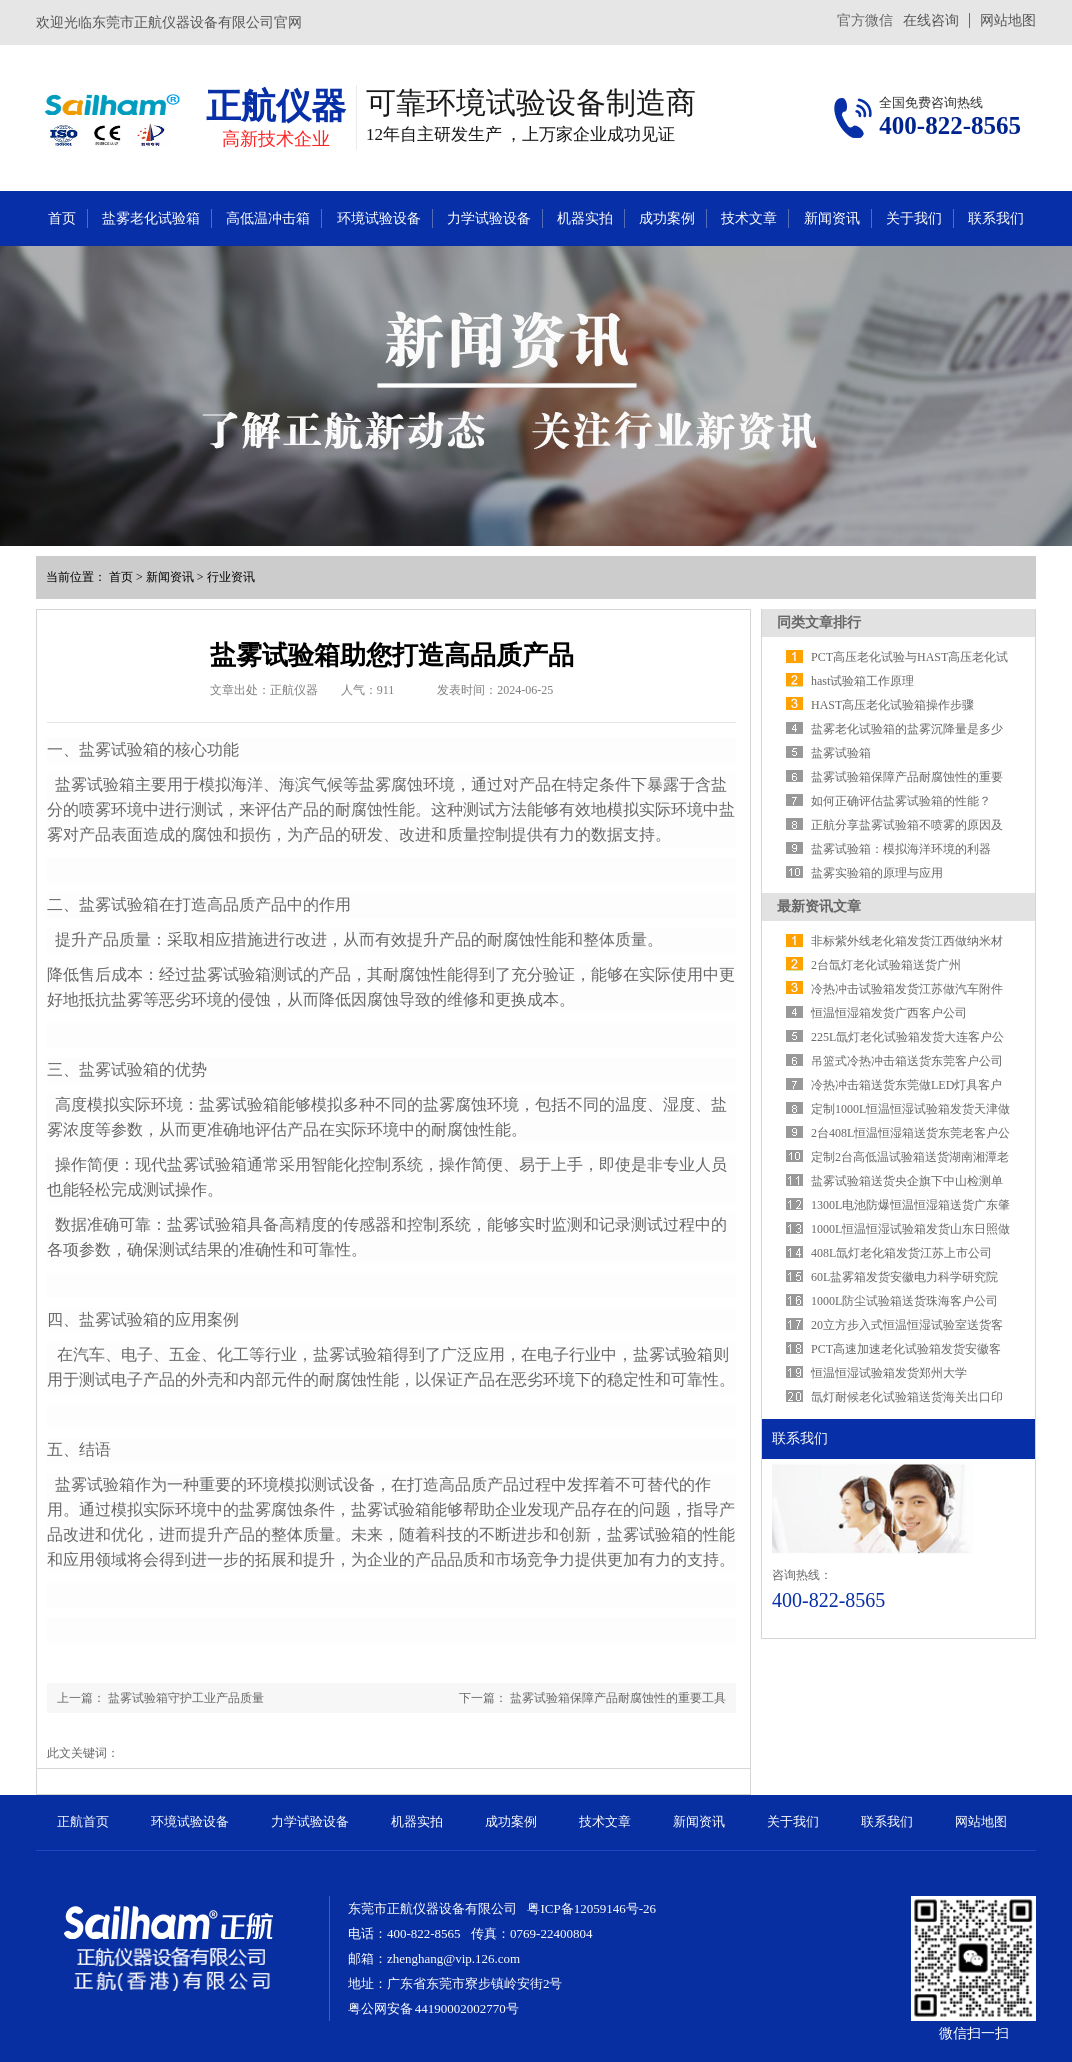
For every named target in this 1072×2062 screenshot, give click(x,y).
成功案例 (667, 218)
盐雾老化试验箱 (151, 218)
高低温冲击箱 (268, 218)
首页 (62, 218)
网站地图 (1008, 20)
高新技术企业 (276, 139)
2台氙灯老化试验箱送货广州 (886, 965)
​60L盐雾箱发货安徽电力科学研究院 (904, 1277)
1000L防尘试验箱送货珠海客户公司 (904, 1301)
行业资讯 (231, 577)
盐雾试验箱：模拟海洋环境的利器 (901, 849)
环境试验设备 (379, 218)
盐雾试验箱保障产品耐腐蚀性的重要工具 (618, 1698)
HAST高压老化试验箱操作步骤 (892, 705)
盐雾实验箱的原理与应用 (877, 873)
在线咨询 (931, 20)
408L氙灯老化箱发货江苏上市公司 (901, 1253)
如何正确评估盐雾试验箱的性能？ (901, 801)
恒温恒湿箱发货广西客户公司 (889, 1013)
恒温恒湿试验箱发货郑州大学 (889, 1373)
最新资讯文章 (819, 906)
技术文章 (749, 218)
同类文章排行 (819, 622)
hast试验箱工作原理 (862, 681)
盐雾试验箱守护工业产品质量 (186, 1698)
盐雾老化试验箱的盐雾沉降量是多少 (907, 729)
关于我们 (914, 218)
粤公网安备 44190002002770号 (433, 2008)
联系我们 (996, 218)
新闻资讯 (832, 218)
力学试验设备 (489, 218)
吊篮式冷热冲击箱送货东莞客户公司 (907, 1061)
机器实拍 (585, 218)
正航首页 (83, 1821)
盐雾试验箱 (841, 753)
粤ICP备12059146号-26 (591, 1908)
